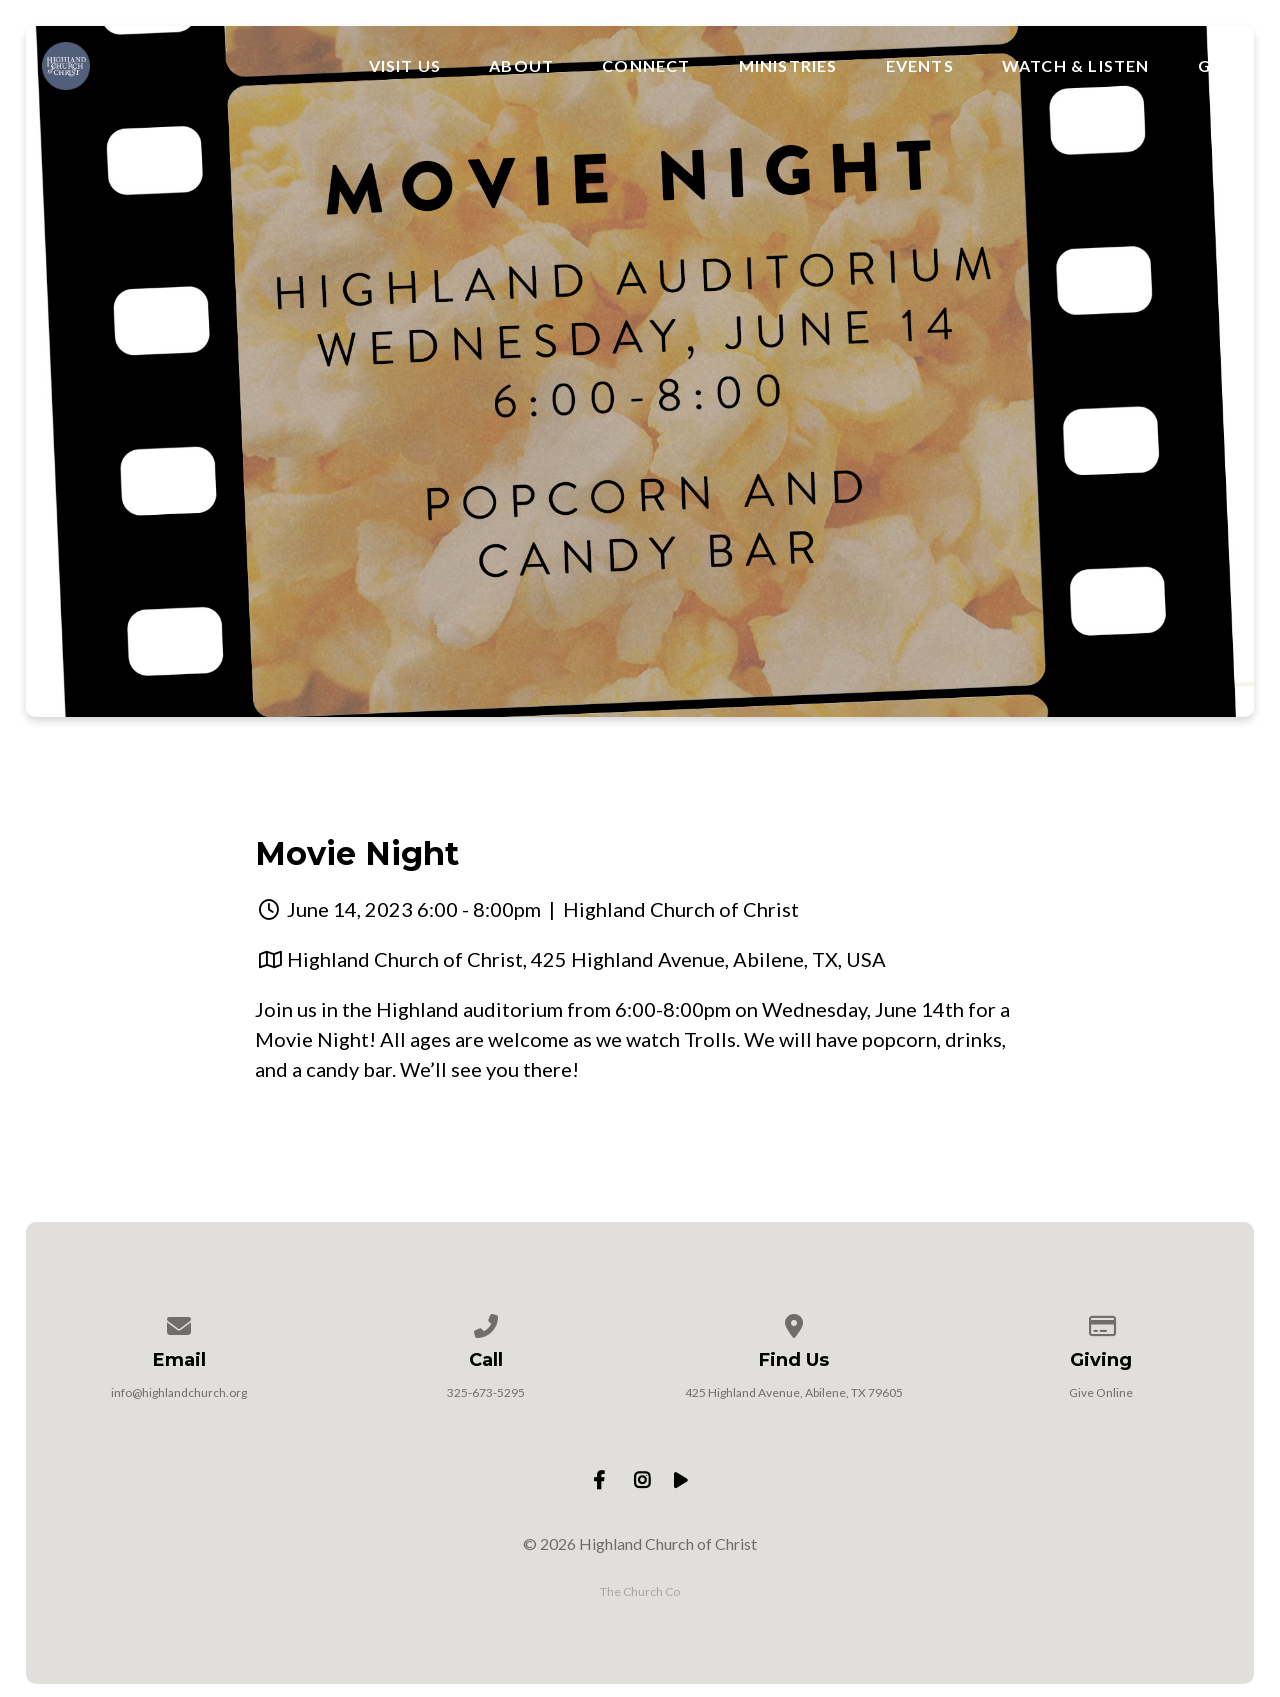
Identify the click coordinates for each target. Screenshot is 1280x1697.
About (521, 66)
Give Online (1101, 1392)
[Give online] (1101, 1322)
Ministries (788, 66)
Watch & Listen (1076, 66)
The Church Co (640, 1591)
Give (1218, 66)
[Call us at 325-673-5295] (487, 1322)
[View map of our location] (794, 1322)
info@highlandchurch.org (179, 1392)
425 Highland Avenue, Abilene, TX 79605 (794, 1392)
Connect (646, 66)
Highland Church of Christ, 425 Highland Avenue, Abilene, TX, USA (586, 959)
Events (920, 66)
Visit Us (405, 66)
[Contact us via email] (179, 1322)
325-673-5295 (486, 1392)
